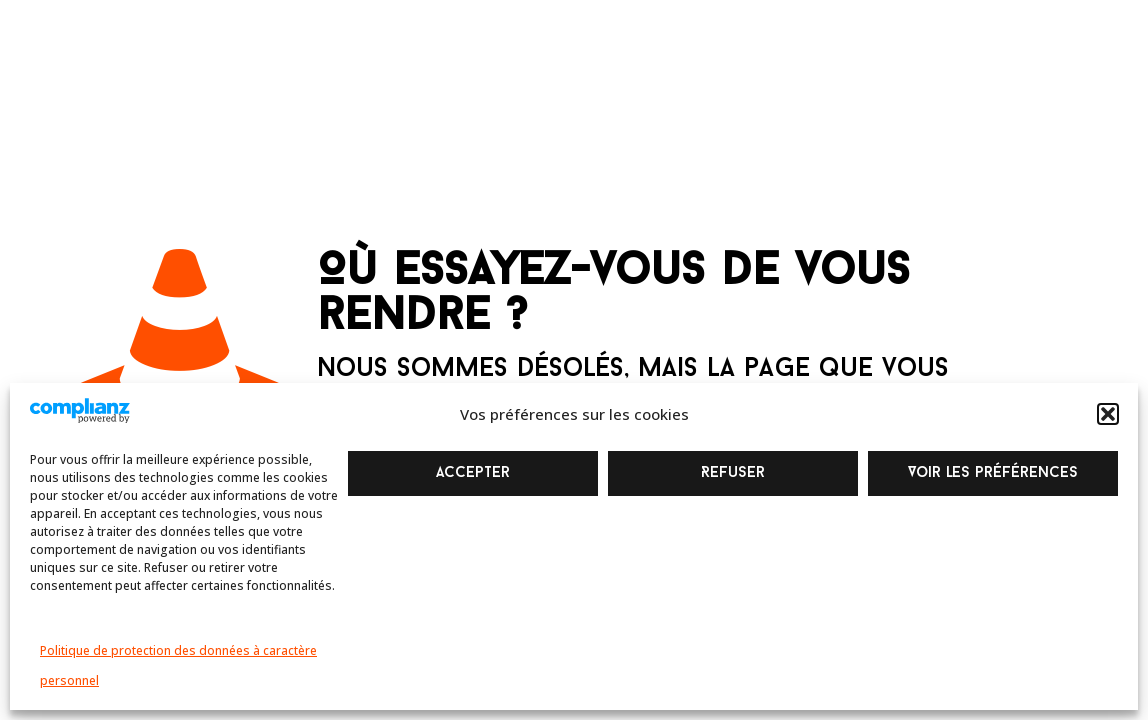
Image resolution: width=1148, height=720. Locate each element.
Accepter (473, 473)
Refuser (733, 473)
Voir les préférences (993, 473)
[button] (1108, 414)
